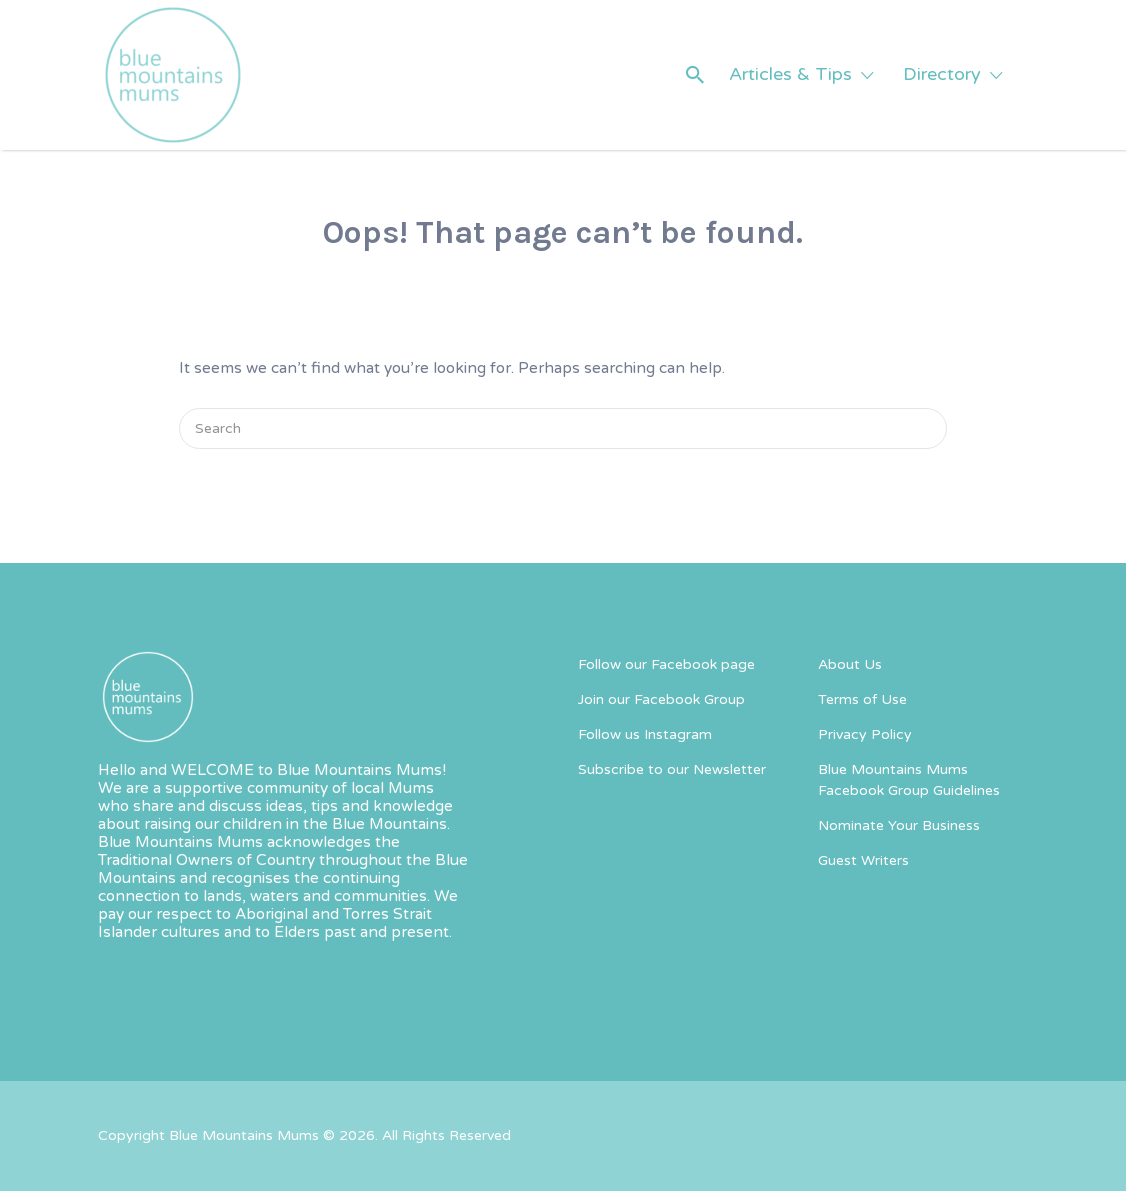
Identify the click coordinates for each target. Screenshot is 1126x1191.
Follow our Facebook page (666, 664)
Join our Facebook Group (661, 699)
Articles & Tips (790, 74)
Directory (942, 74)
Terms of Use (862, 699)
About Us (850, 664)
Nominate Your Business (899, 825)
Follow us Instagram (645, 734)
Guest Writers (863, 860)
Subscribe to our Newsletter (672, 769)
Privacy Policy (865, 734)
